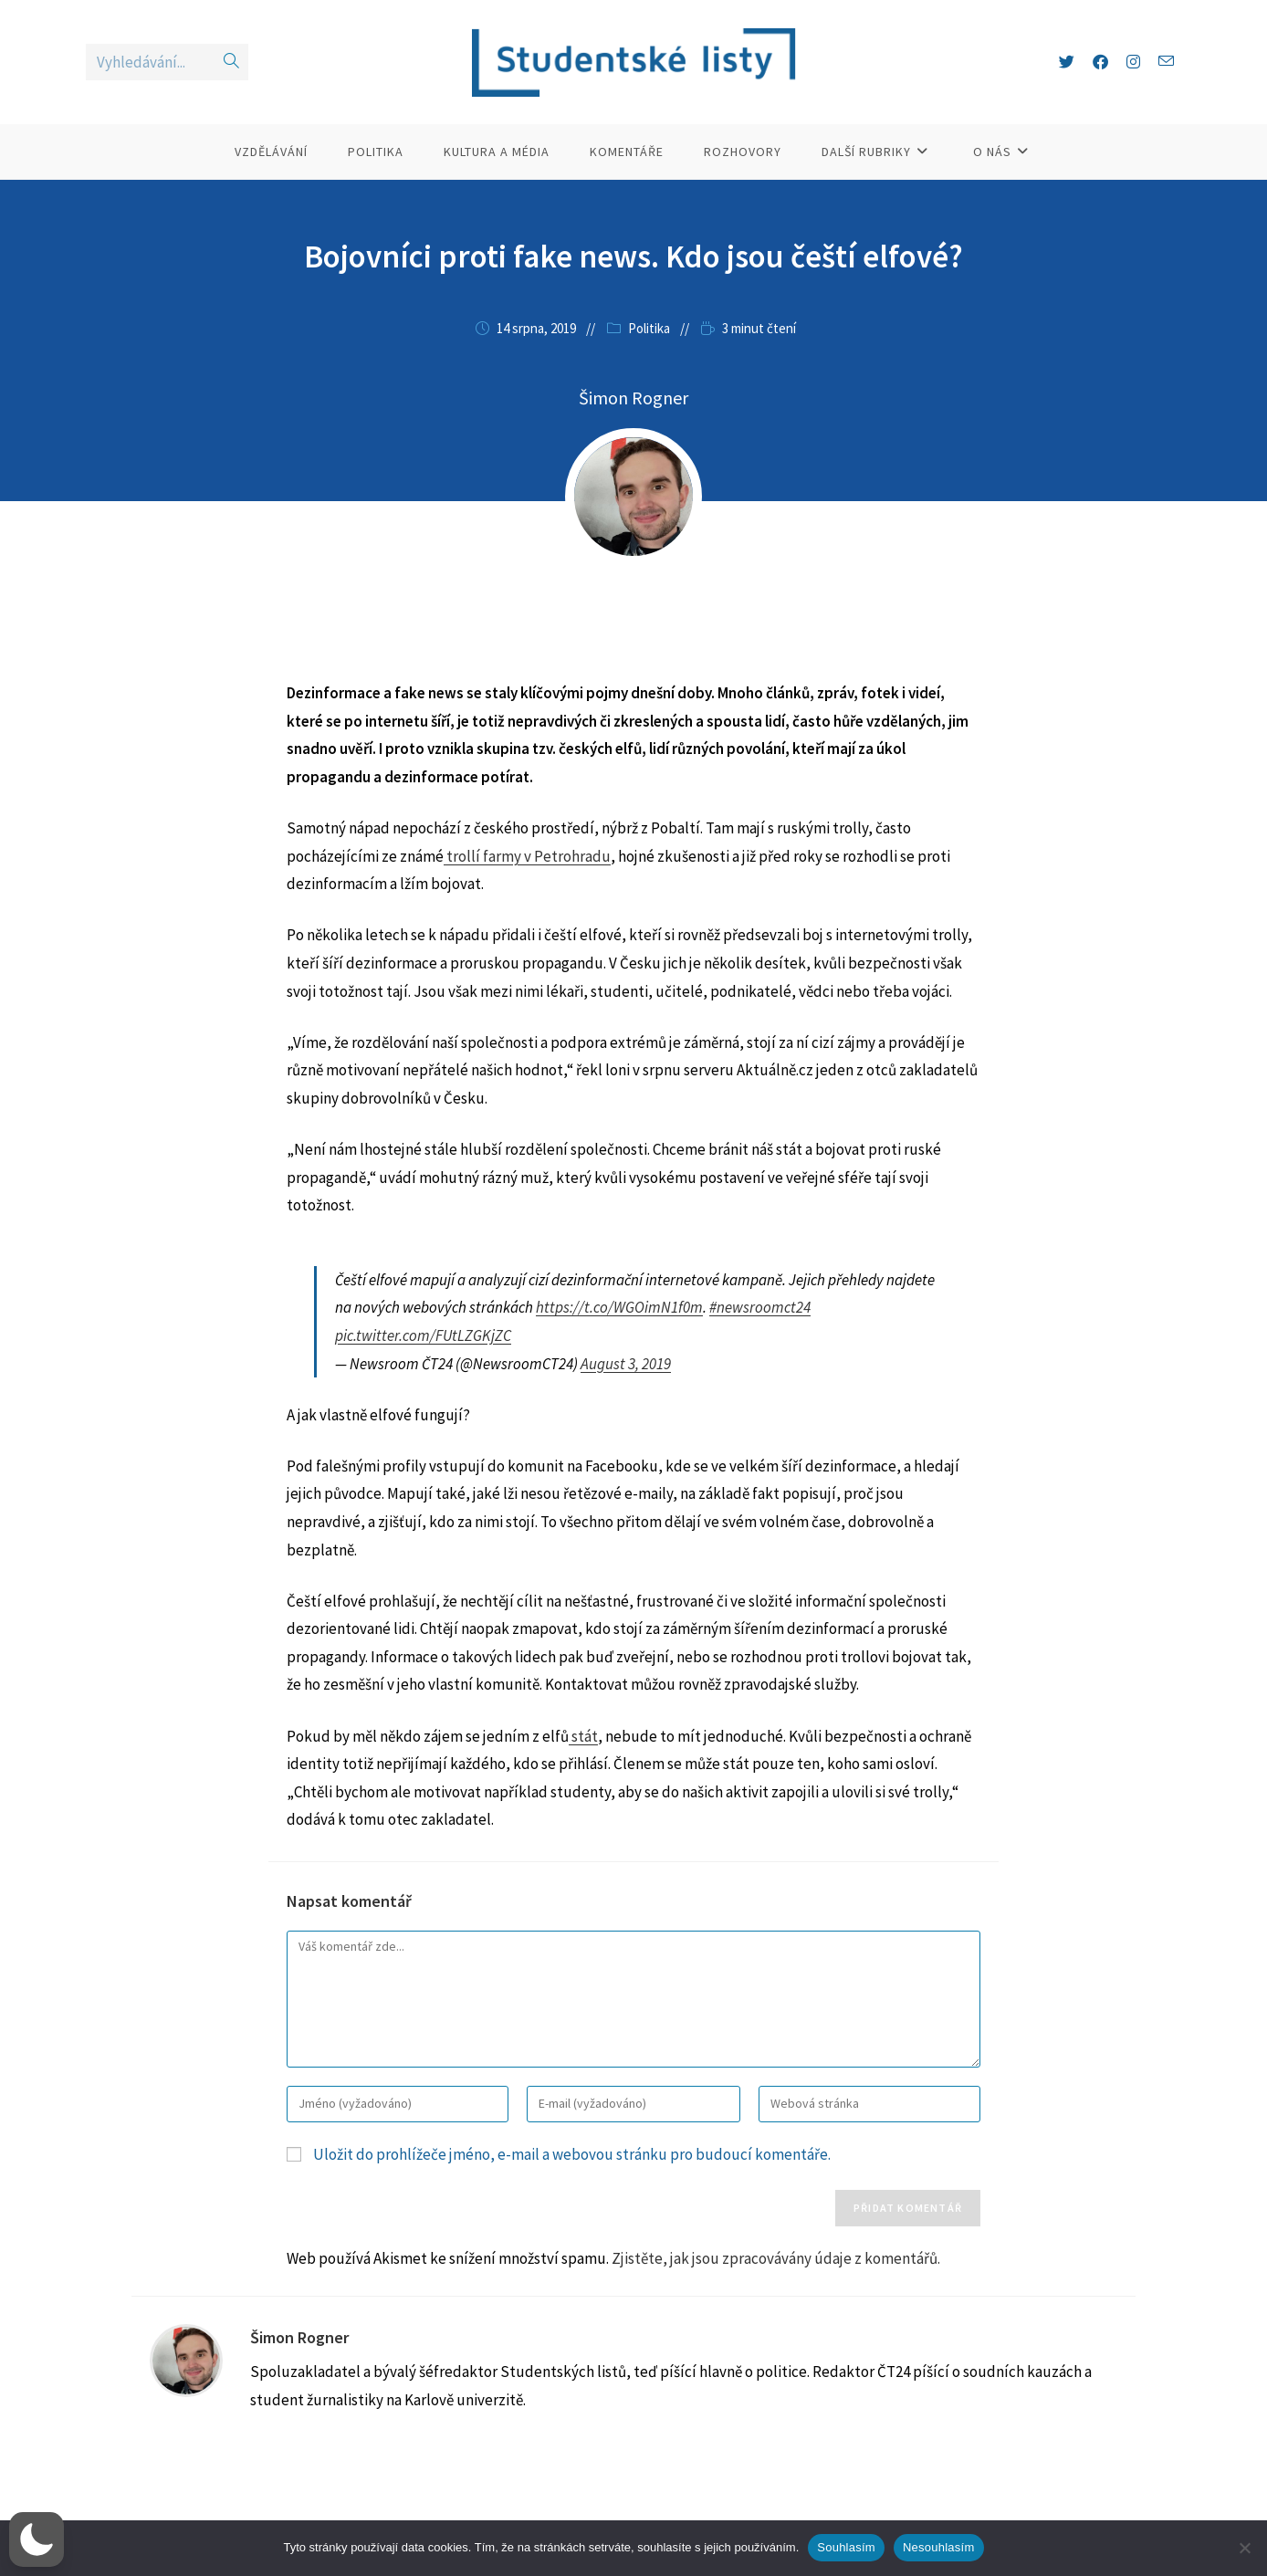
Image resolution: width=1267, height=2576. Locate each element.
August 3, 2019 (626, 1364)
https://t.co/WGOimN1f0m (619, 1307)
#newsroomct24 (760, 1307)
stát (583, 1736)
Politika (649, 328)
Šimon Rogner (299, 2337)
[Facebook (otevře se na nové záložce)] (1100, 62)
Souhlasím (846, 2547)
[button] (36, 2539)
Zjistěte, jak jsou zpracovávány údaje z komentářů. (776, 2258)
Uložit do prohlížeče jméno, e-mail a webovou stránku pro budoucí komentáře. (572, 2154)
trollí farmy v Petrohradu (527, 856)
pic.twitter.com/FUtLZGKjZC (423, 1335)
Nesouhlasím (939, 2547)
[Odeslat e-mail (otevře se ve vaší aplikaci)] (1166, 61)
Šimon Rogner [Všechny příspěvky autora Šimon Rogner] (633, 397)
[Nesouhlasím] (1244, 2548)
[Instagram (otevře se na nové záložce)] (1133, 62)
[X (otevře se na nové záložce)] (1067, 62)
